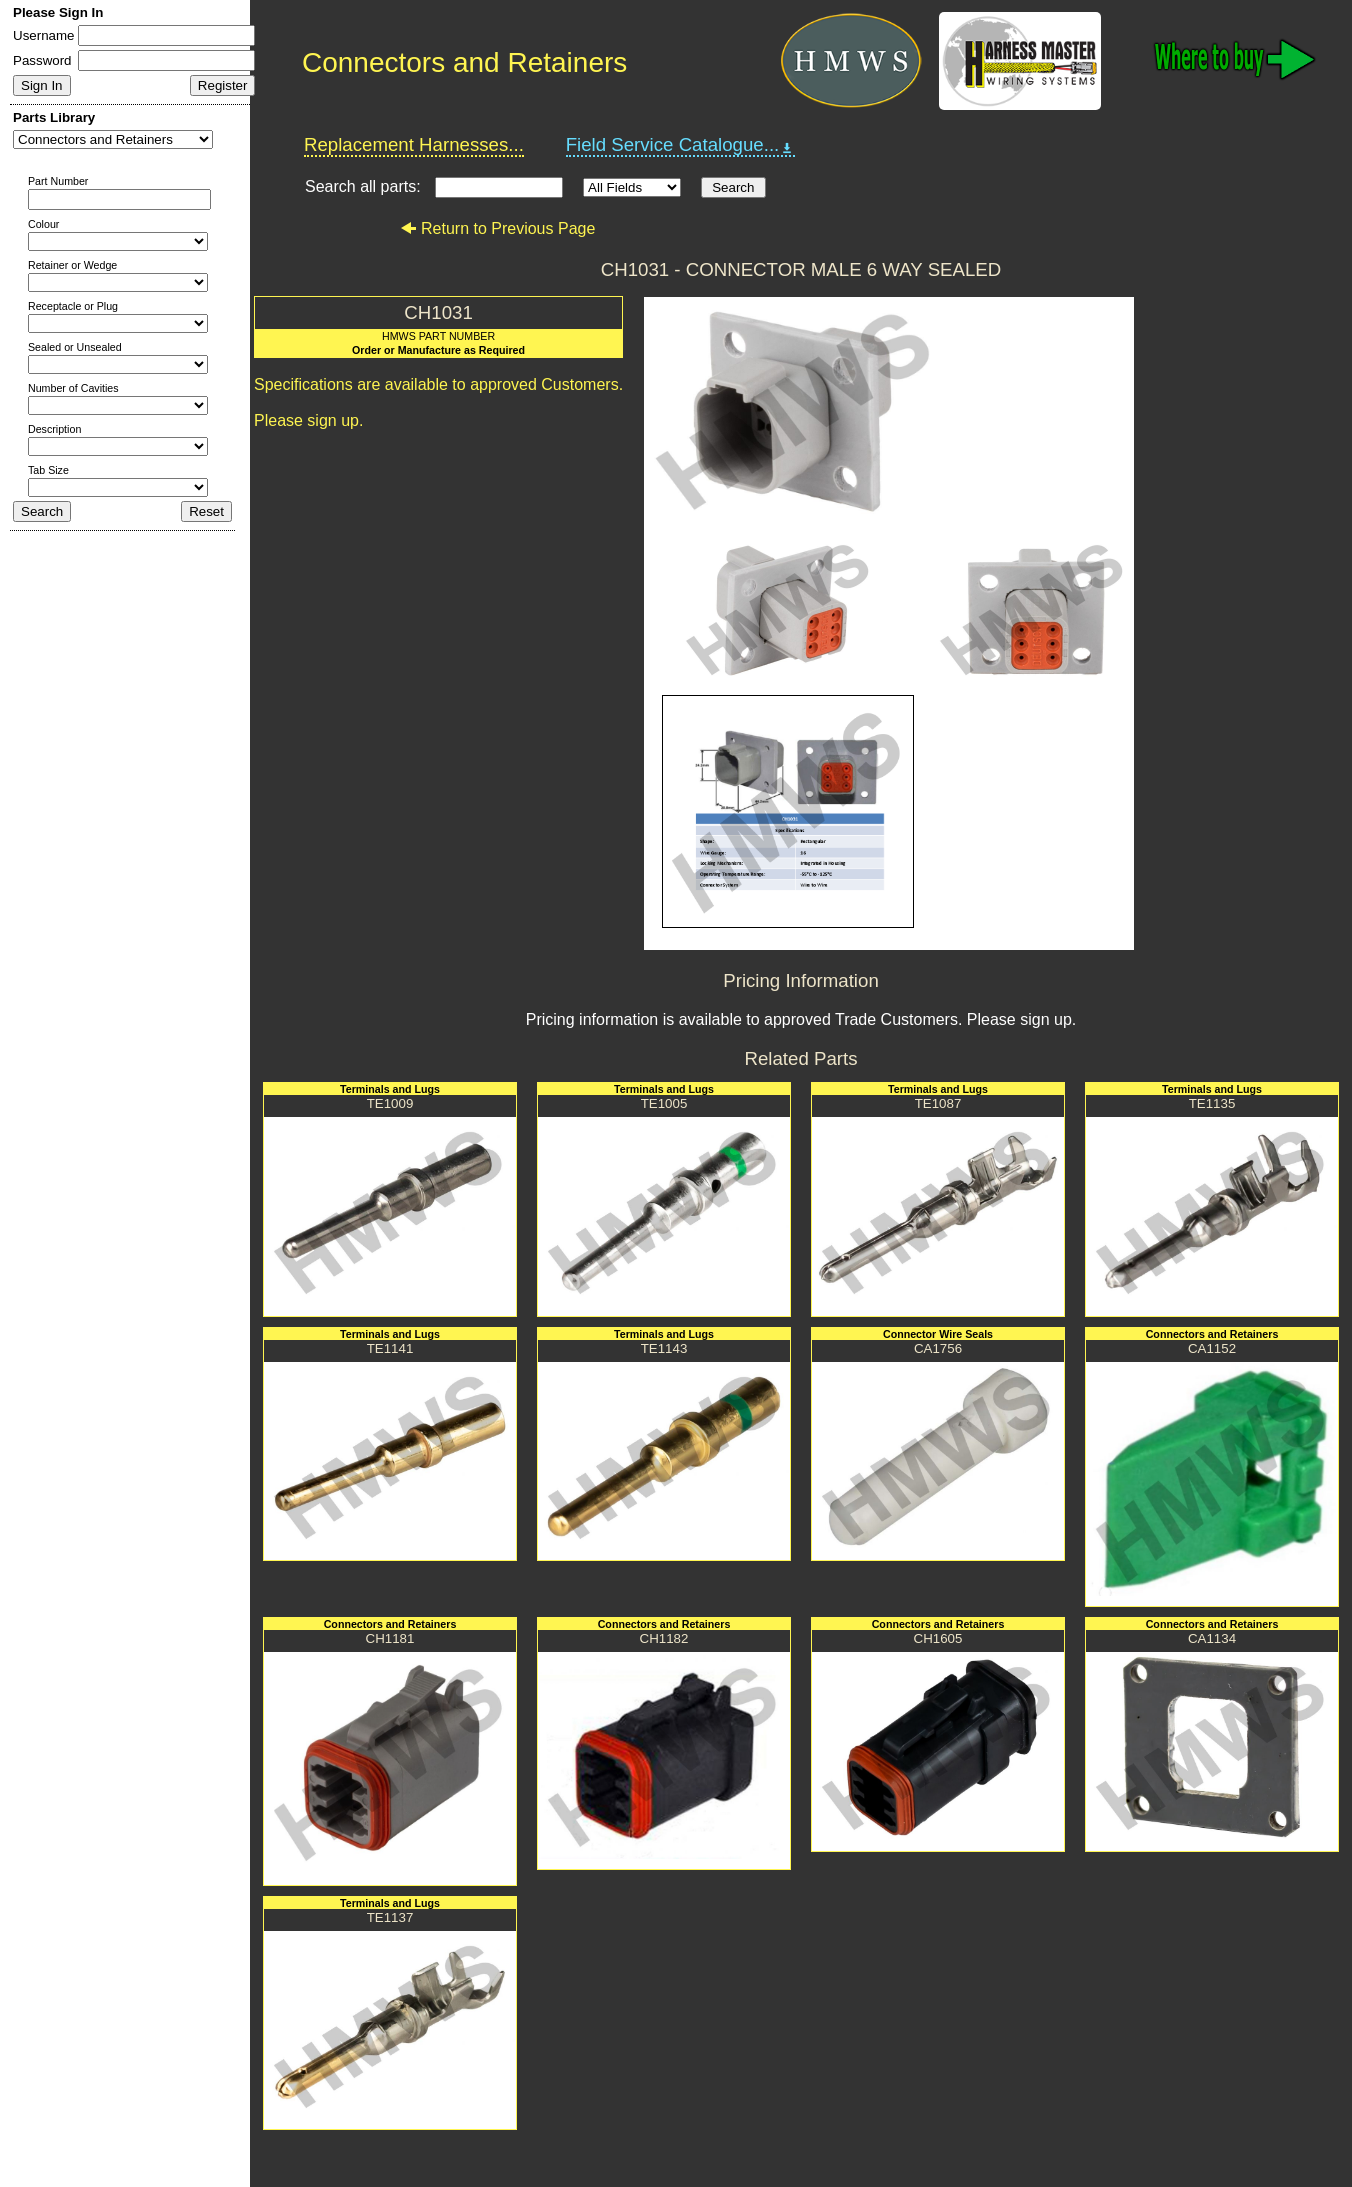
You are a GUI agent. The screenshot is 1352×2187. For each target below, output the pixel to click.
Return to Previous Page (497, 228)
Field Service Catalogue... (681, 145)
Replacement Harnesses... (414, 144)
